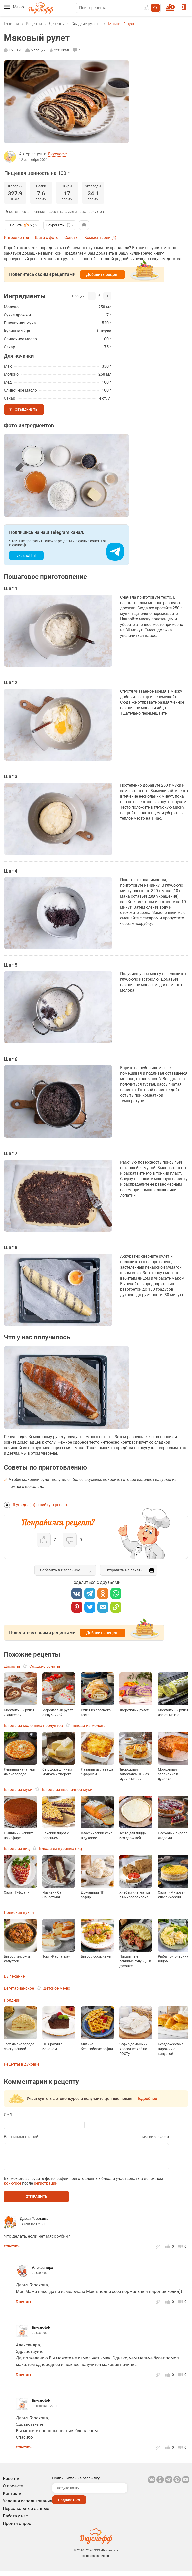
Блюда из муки (18, 1789)
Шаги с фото (46, 237)
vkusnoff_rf (26, 555)
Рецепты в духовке (22, 2064)
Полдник (12, 2000)
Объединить (26, 409)
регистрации (46, 2188)
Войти (183, 5)
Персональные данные (26, 2513)
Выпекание (14, 1976)
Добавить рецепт (102, 274)
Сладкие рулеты (87, 23)
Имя (8, 2114)
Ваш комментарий (21, 2136)
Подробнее (146, 2098)
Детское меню (57, 1988)
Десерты (57, 23)
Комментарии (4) (100, 237)
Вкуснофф (58, 154)
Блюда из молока (89, 1725)
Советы (71, 237)
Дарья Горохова (34, 2223)
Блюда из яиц (17, 1848)
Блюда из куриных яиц (60, 1848)
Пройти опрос (17, 2528)
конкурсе (12, 2188)
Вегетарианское (19, 1988)
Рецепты (34, 23)
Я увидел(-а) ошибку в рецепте (41, 1504)
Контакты (12, 2498)
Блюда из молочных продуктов (33, 1725)
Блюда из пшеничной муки (67, 1789)
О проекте (13, 2490)
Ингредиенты (16, 237)
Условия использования (27, 2505)
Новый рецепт (171, 5)
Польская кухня (19, 1912)
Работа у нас (15, 2520)
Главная (11, 23)
